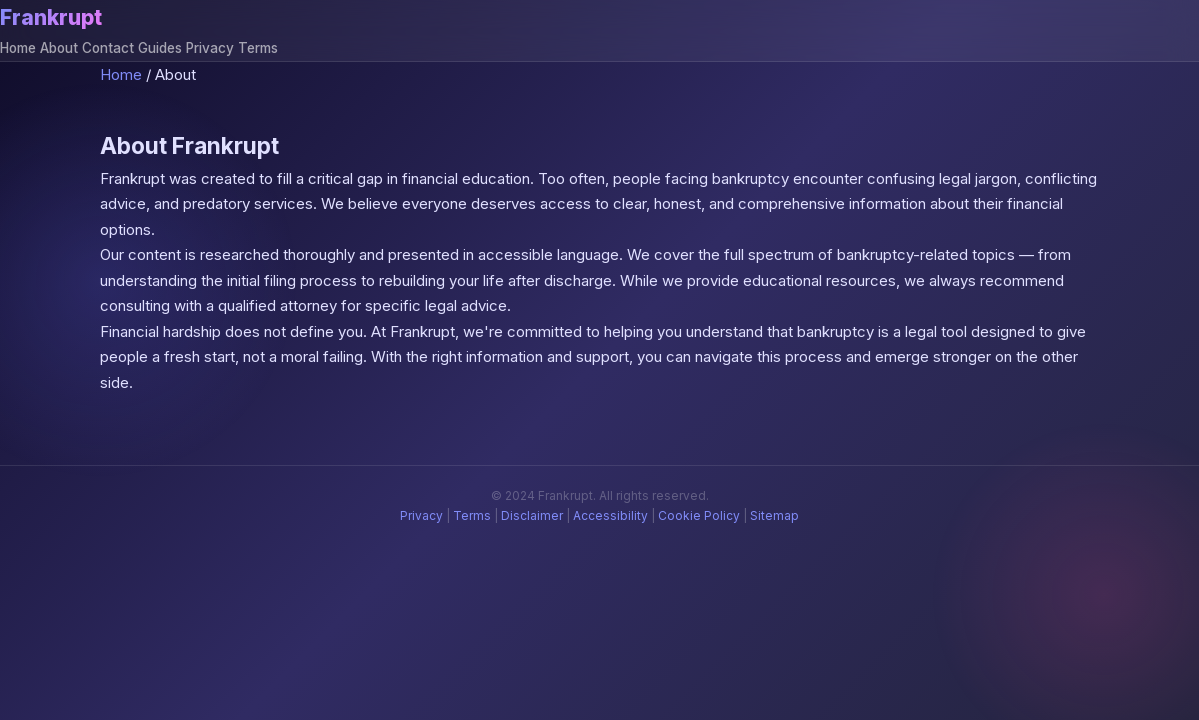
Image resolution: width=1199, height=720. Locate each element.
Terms (258, 48)
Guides (160, 48)
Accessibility (610, 515)
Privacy (210, 48)
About (59, 48)
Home (18, 48)
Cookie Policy (699, 515)
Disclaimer (532, 515)
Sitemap (774, 515)
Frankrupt (51, 17)
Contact (108, 48)
